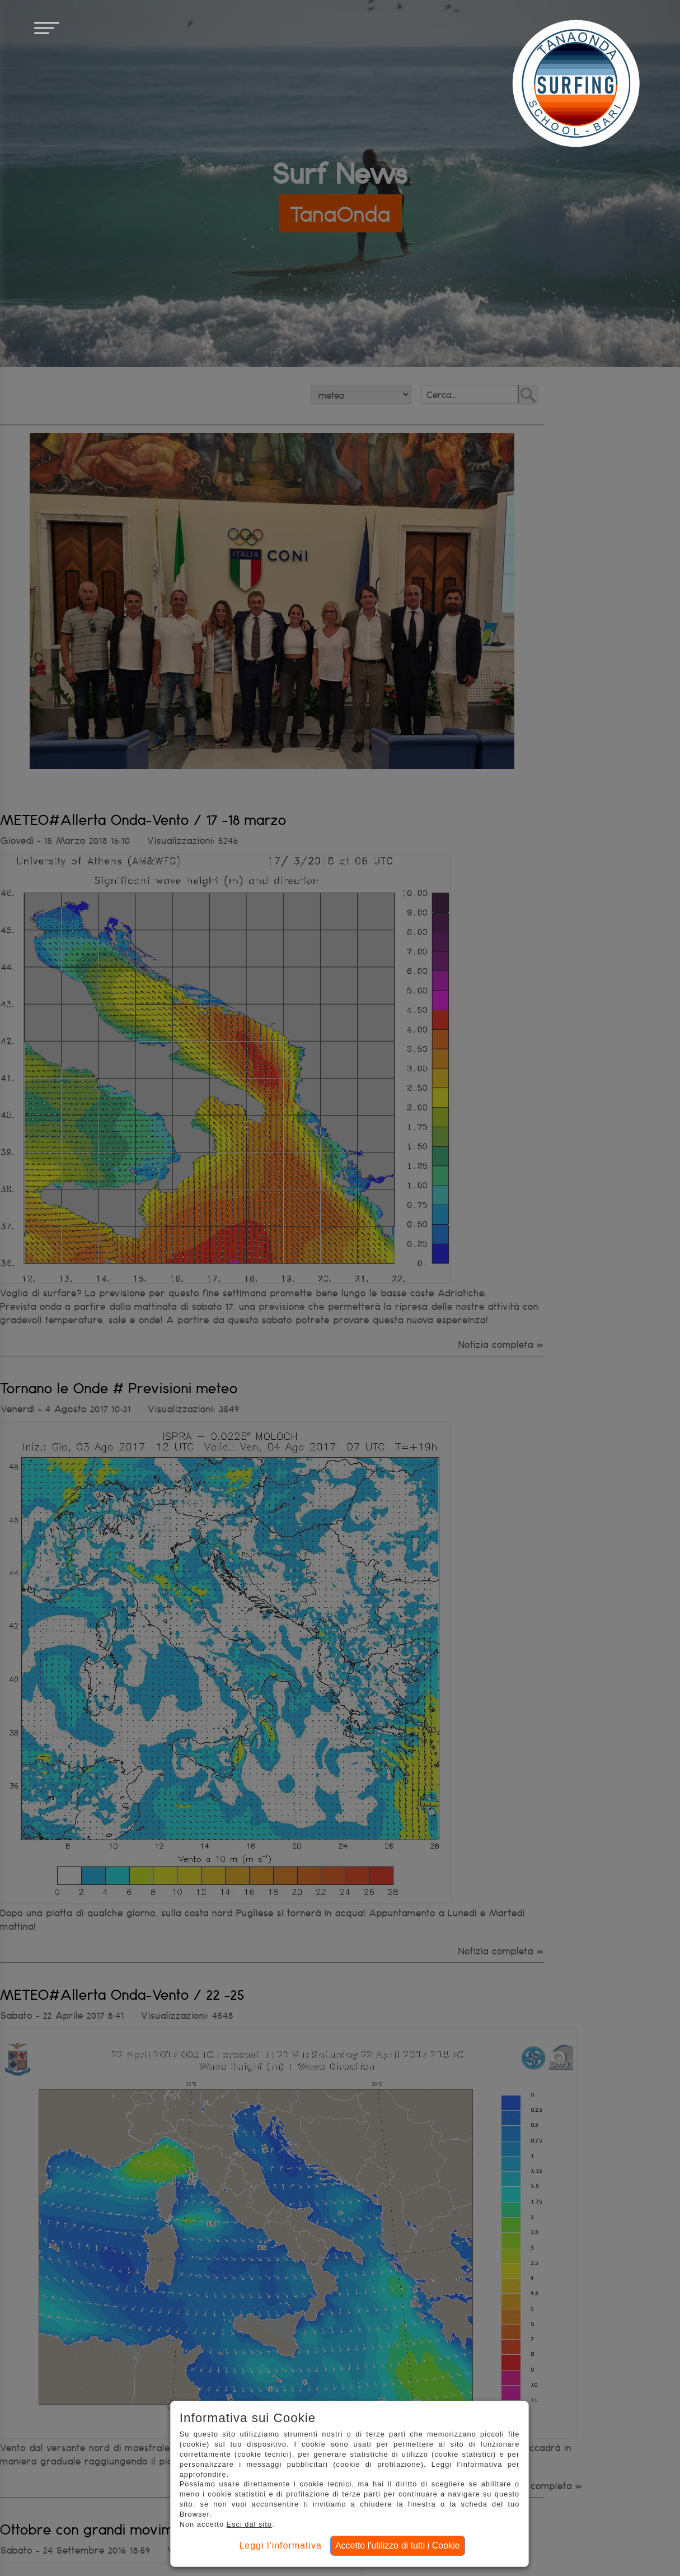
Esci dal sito (249, 2524)
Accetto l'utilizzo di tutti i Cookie (397, 2545)
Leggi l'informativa (280, 2545)
